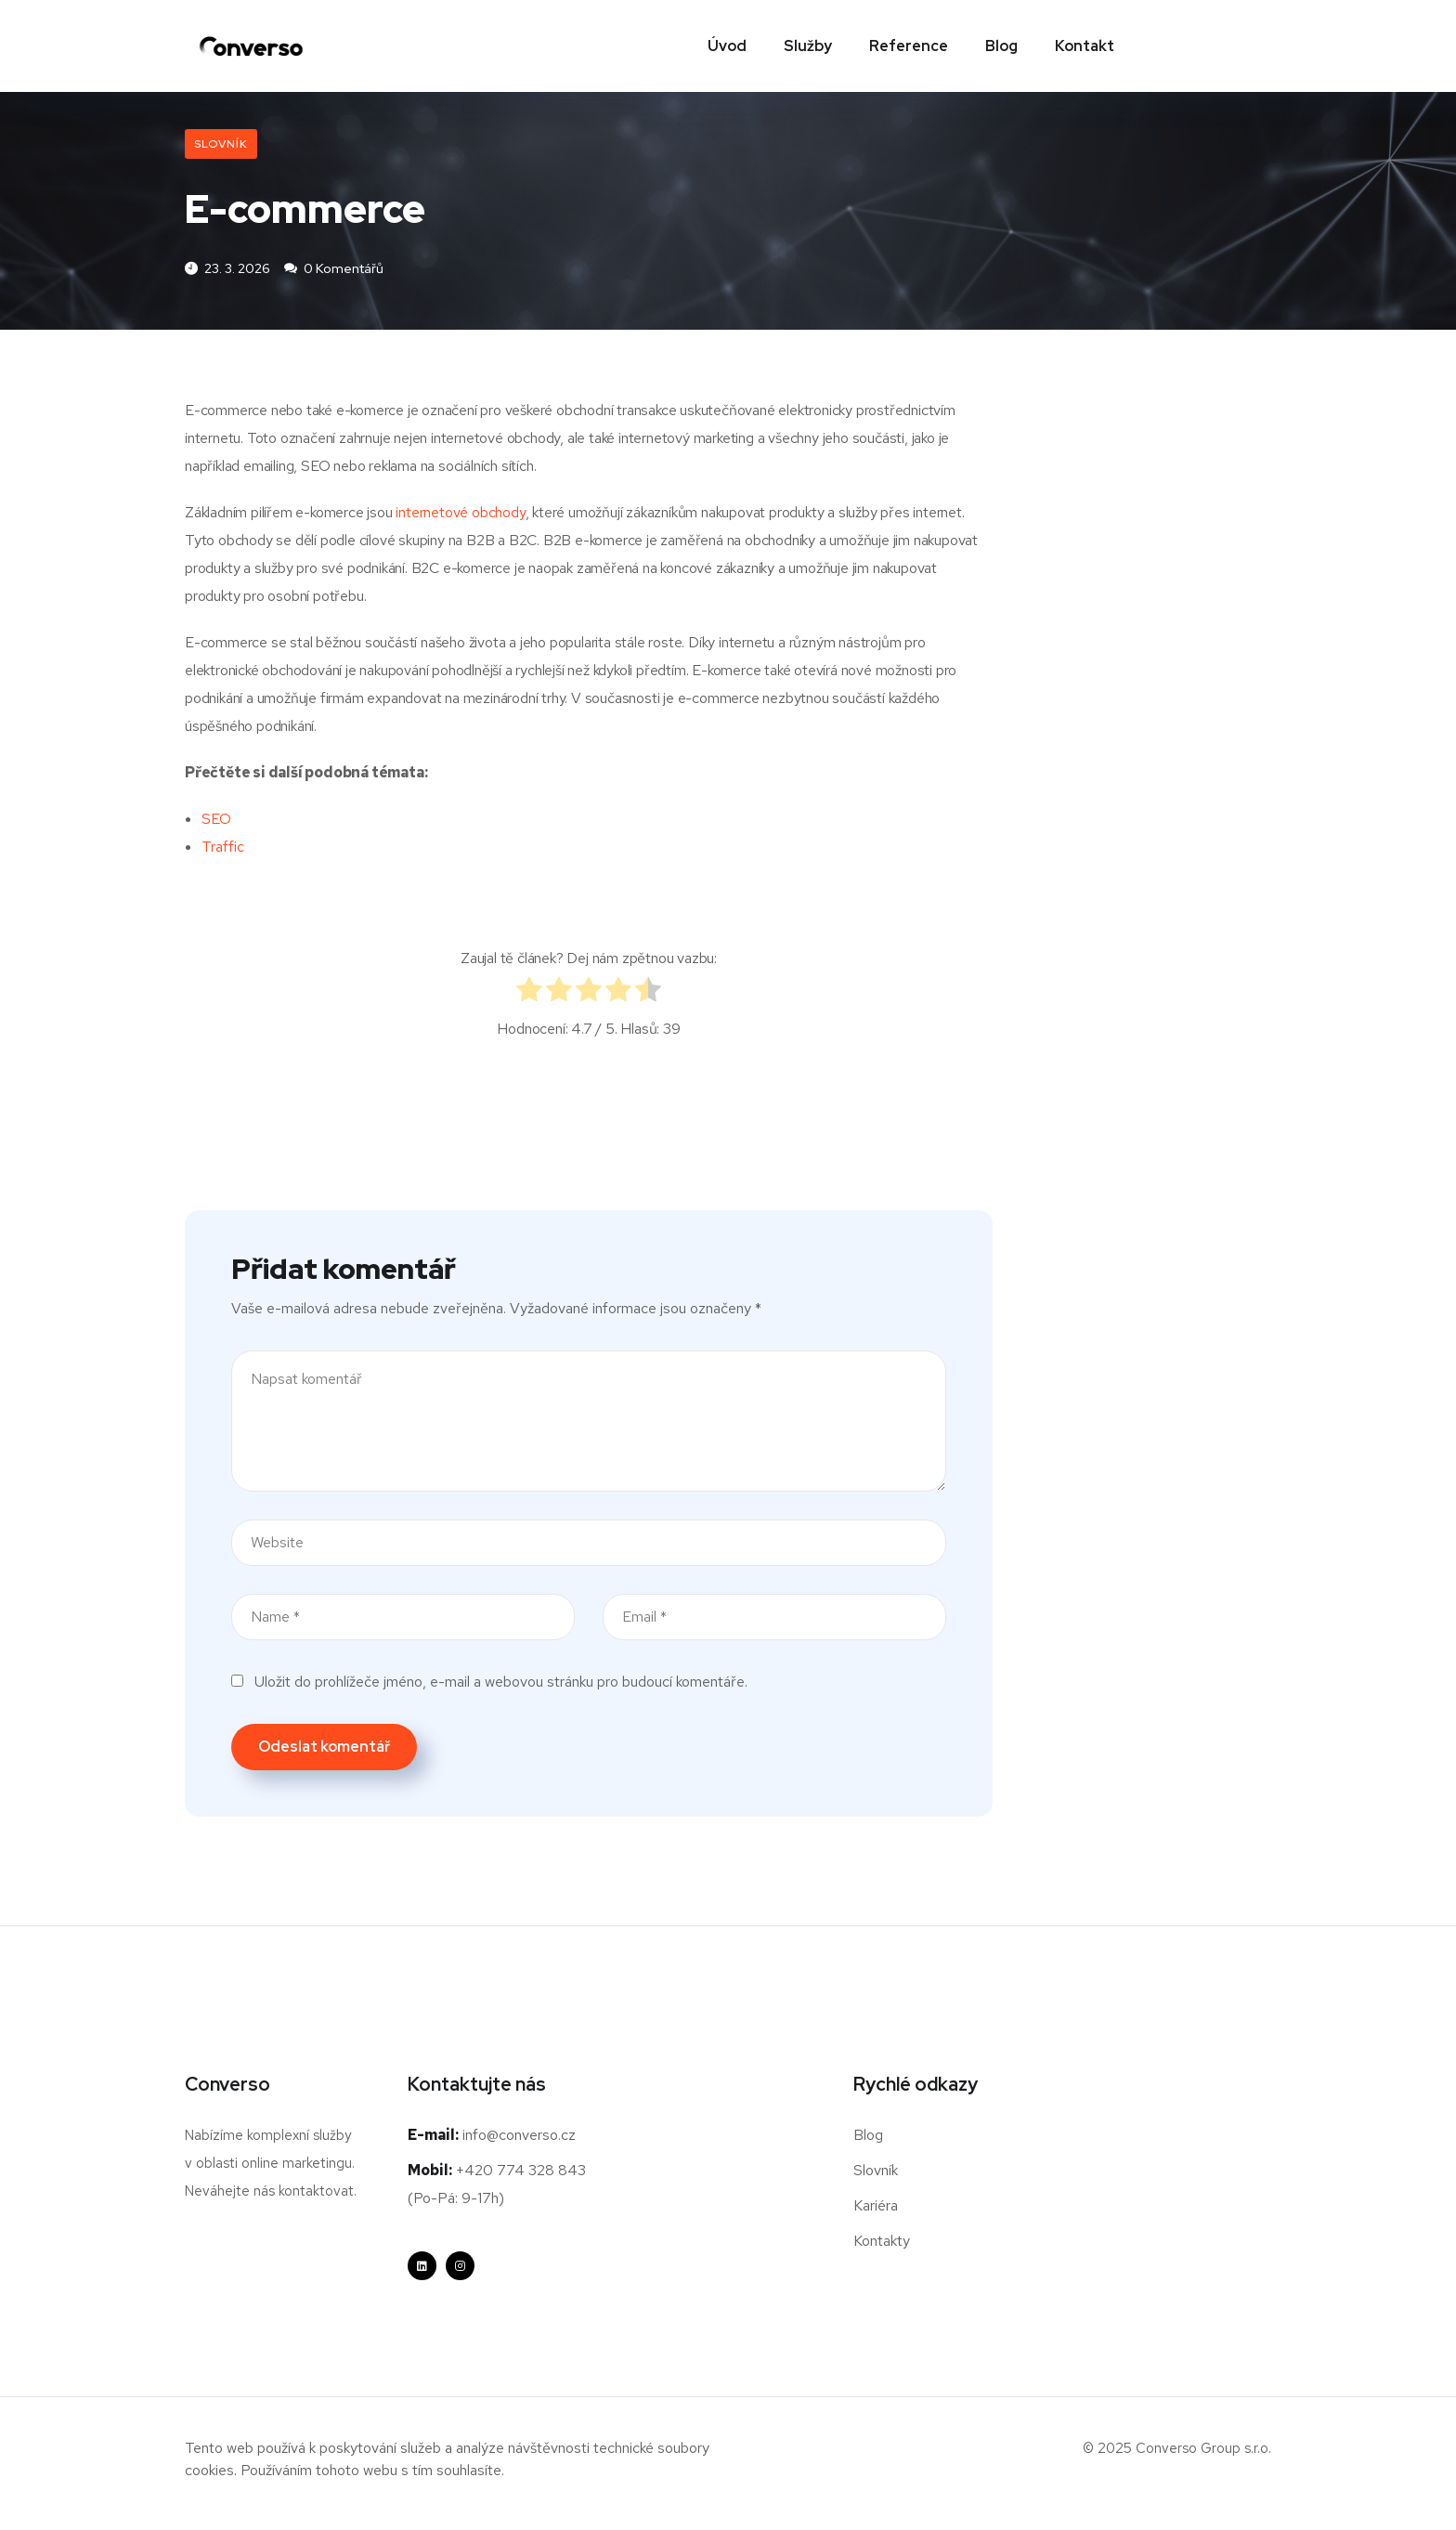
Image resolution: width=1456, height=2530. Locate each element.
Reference (908, 46)
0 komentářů (334, 269)
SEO (216, 819)
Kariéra (875, 2206)
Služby (808, 46)
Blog (1001, 46)
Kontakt (1084, 46)
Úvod (727, 46)
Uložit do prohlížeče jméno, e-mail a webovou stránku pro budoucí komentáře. (501, 1682)
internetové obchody (460, 513)
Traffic (223, 847)
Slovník (221, 144)
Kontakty (881, 2241)
